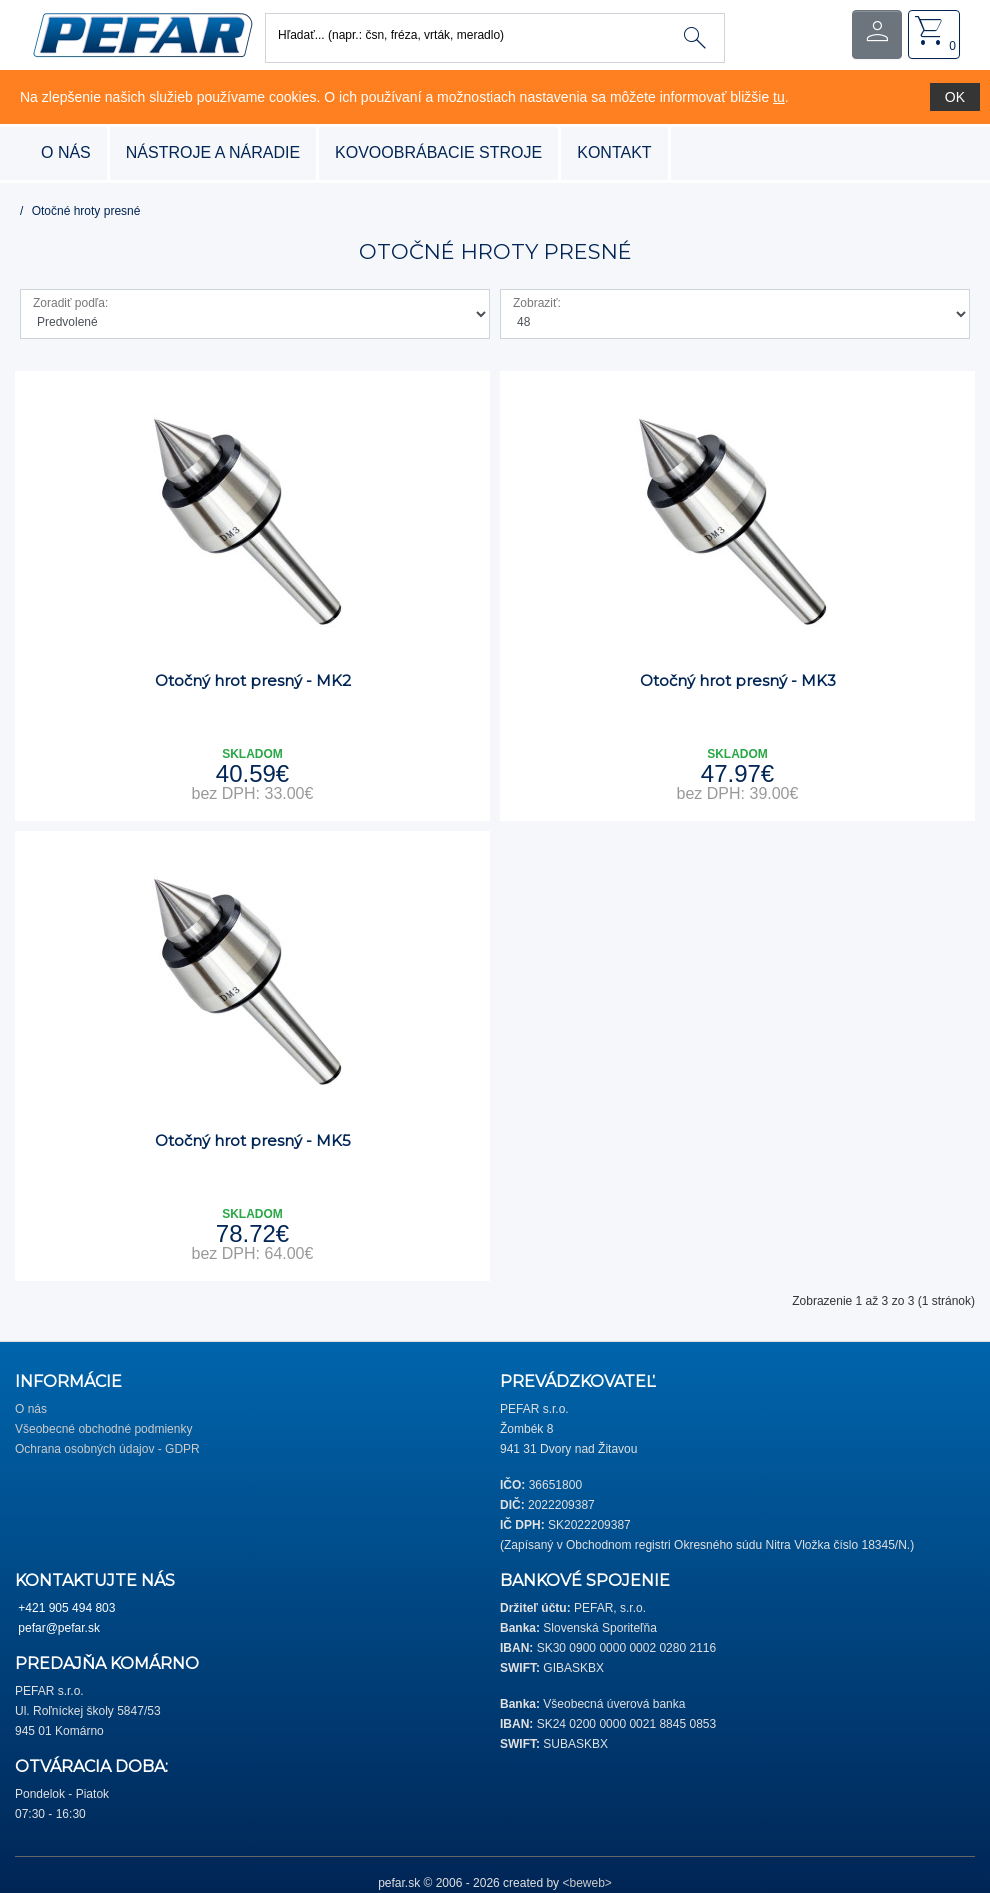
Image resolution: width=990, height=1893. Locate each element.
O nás (66, 152)
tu (779, 97)
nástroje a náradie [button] (213, 152)
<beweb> (586, 1883)
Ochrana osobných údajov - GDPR (107, 1449)
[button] (142, 34)
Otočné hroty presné (86, 211)
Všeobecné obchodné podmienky (103, 1429)
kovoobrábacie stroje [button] (438, 152)
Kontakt (614, 152)
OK (955, 97)
